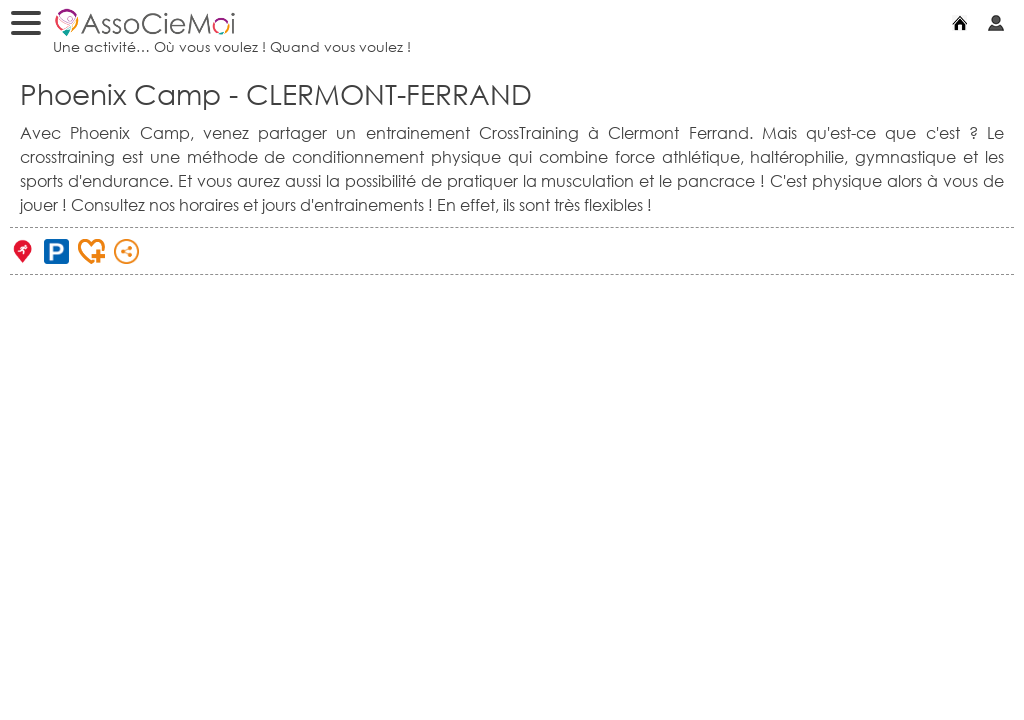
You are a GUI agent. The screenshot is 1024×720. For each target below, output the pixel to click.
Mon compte (1001, 22)
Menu (31, 26)
